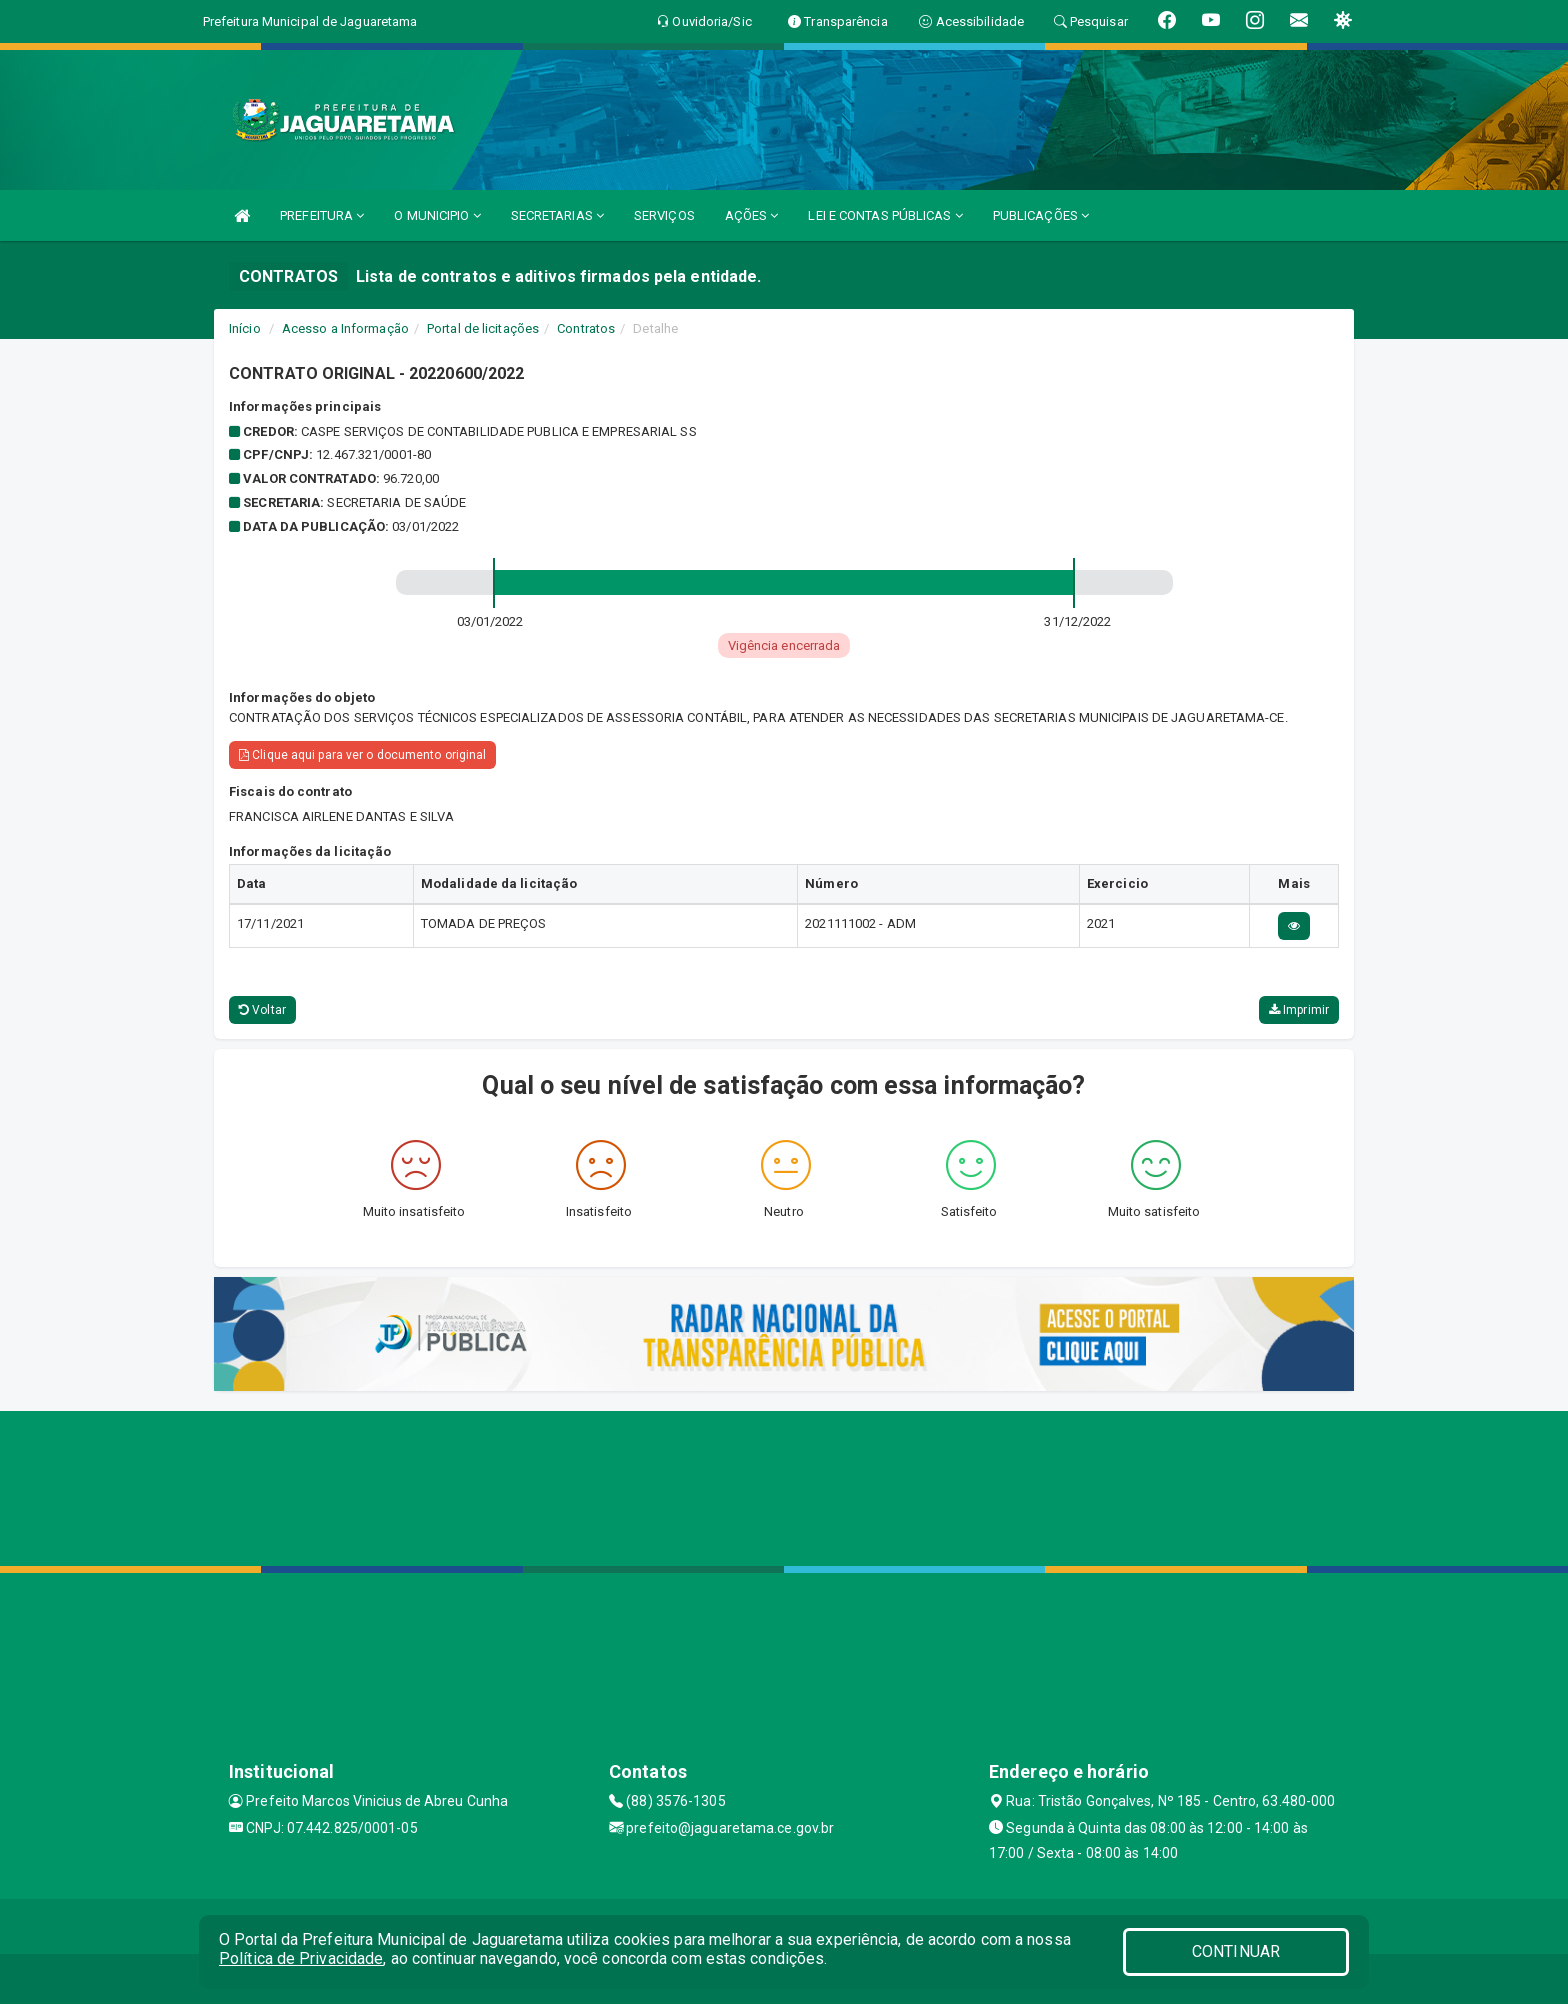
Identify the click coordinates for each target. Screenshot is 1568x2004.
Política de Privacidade (301, 1958)
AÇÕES (752, 215)
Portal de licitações (483, 328)
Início (245, 328)
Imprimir (1299, 1010)
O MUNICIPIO (437, 215)
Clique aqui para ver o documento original (362, 755)
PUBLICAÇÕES (1041, 215)
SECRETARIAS (557, 215)
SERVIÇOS (664, 215)
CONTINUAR (1236, 1951)
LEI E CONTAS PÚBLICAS (885, 215)
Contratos (586, 328)
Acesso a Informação (345, 328)
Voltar (262, 1010)
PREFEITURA (322, 215)
